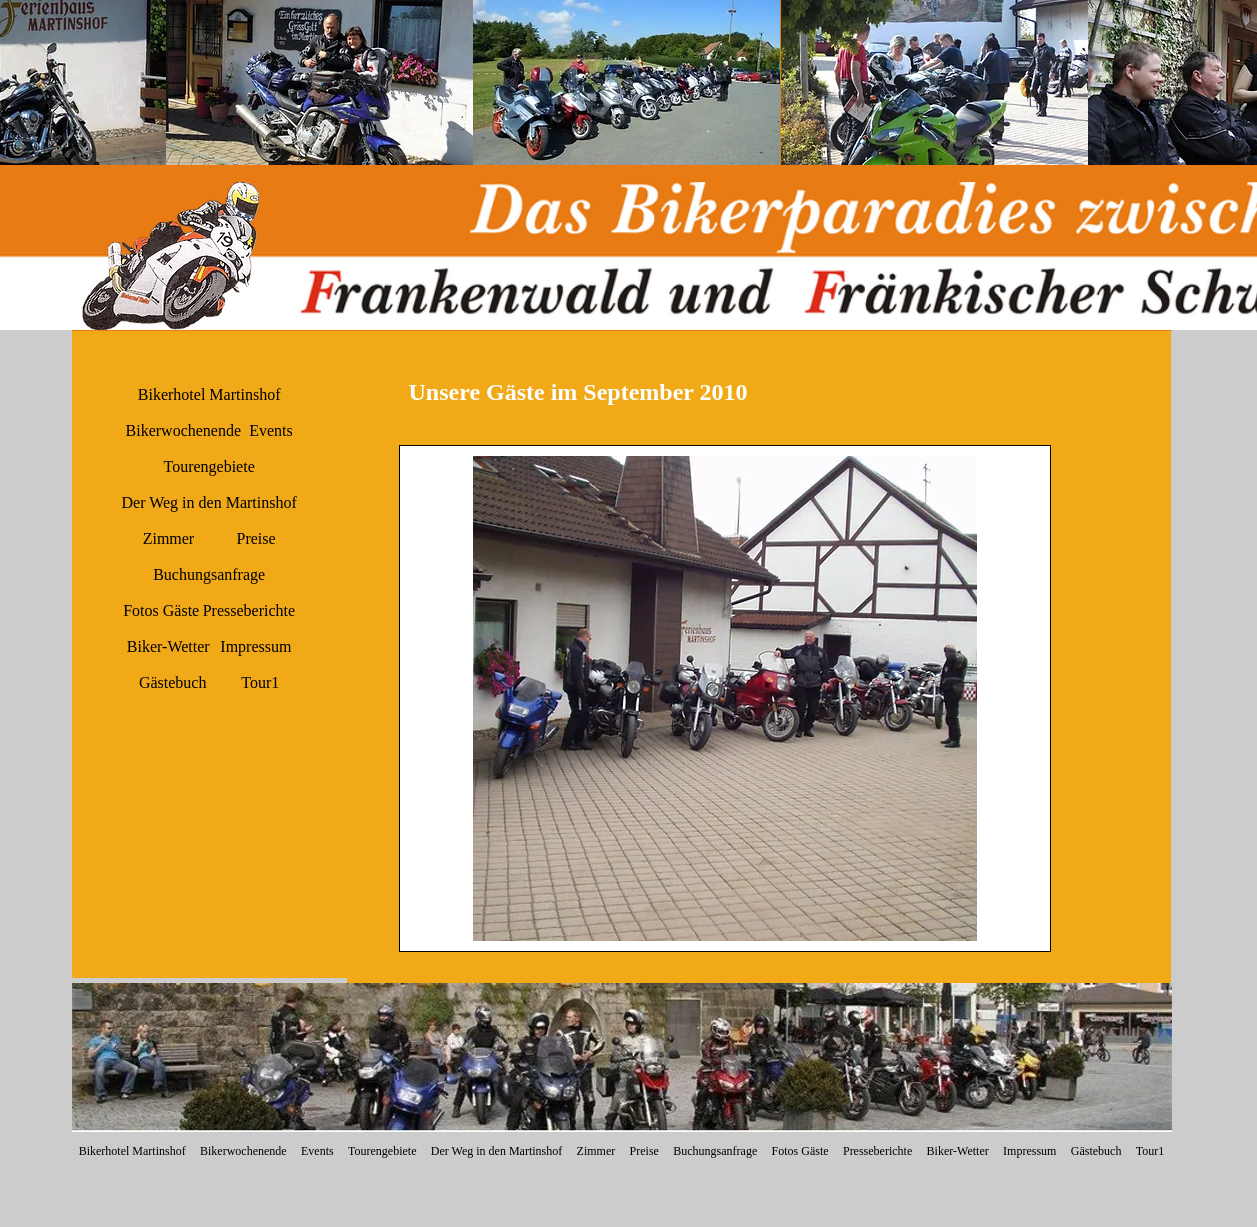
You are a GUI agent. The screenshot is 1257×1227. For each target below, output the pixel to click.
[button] (319, 82)
